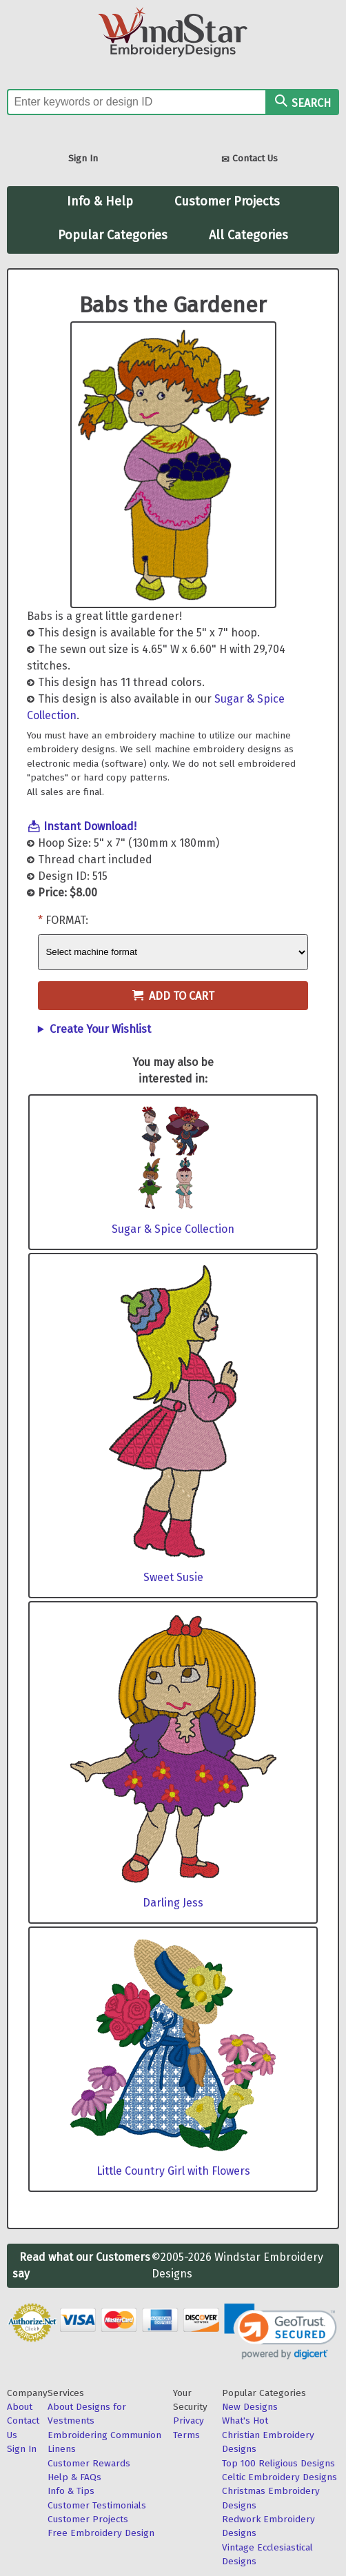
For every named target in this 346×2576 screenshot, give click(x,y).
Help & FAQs (74, 2477)
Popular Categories (112, 235)
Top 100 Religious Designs (278, 2463)
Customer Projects (227, 201)
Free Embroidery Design (101, 2533)
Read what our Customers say (81, 2265)
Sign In (83, 158)
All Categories (248, 235)
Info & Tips (71, 2491)
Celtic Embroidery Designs (279, 2477)
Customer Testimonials (97, 2505)
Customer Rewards (89, 2463)
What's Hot (245, 2420)
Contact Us (249, 160)
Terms (186, 2435)
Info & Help (100, 201)
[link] (280, 2331)
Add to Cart (173, 996)
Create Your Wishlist (100, 1029)
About (19, 2407)
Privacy (188, 2420)
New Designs (250, 2407)
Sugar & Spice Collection (173, 1229)
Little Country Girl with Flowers (173, 2170)
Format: (66, 920)
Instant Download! (89, 826)
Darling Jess (173, 1902)
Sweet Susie (173, 1577)
